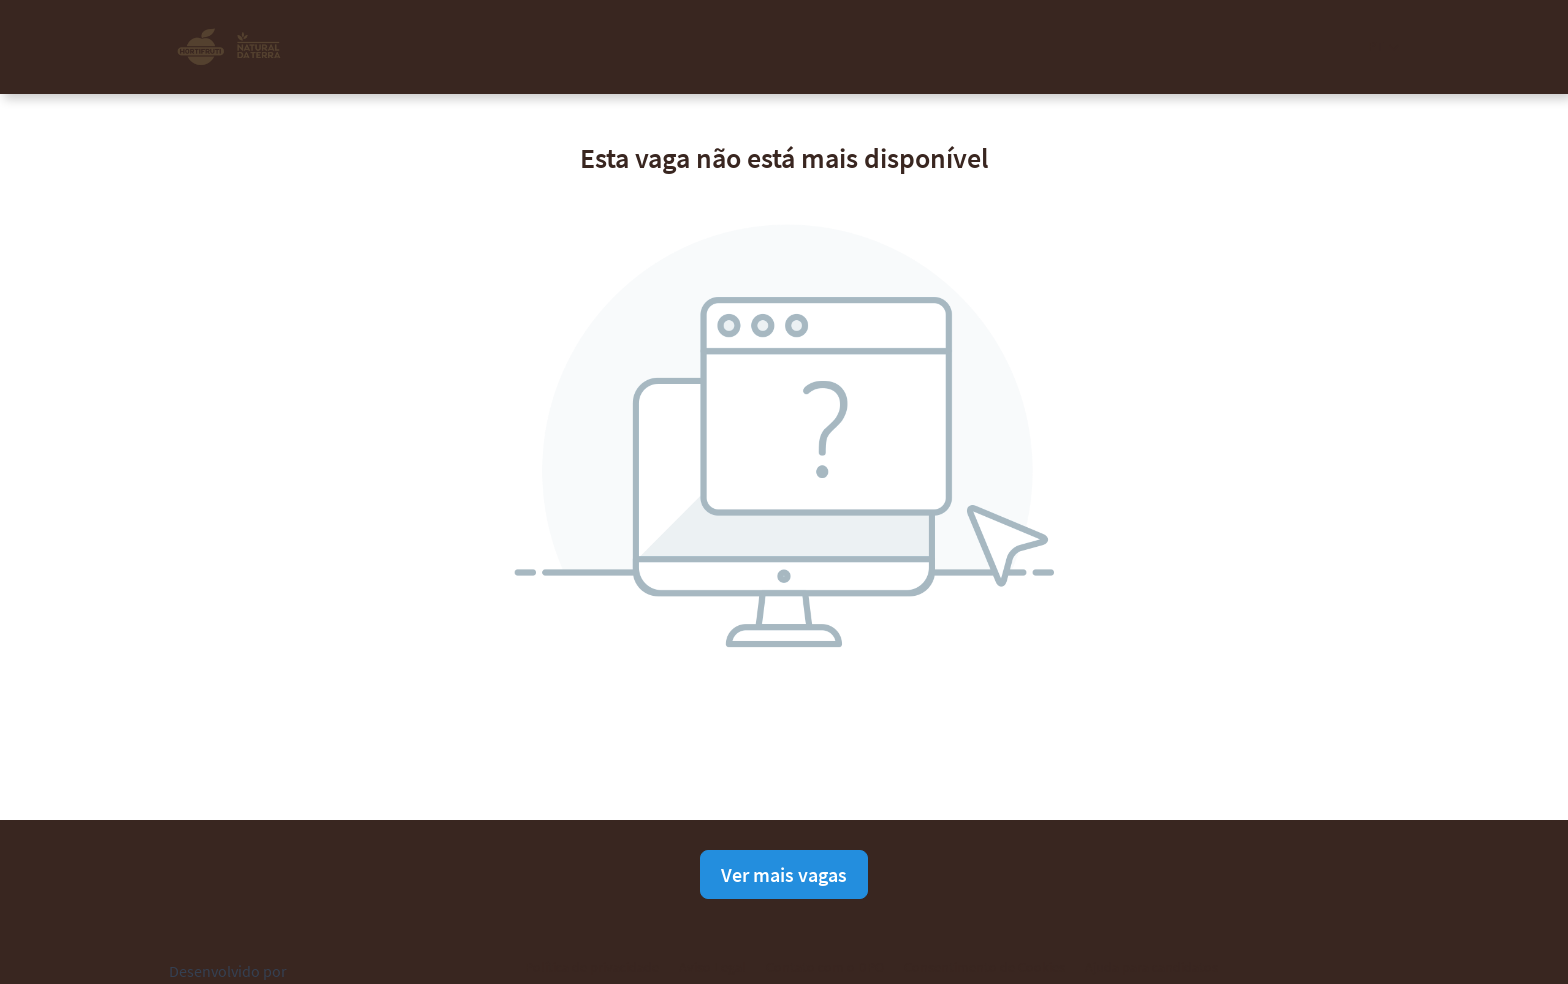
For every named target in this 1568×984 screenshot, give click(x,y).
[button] (1383, 46)
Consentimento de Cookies (984, 967)
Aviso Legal (712, 967)
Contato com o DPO (825, 967)
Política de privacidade (592, 967)
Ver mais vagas (784, 874)
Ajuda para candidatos (1151, 967)
